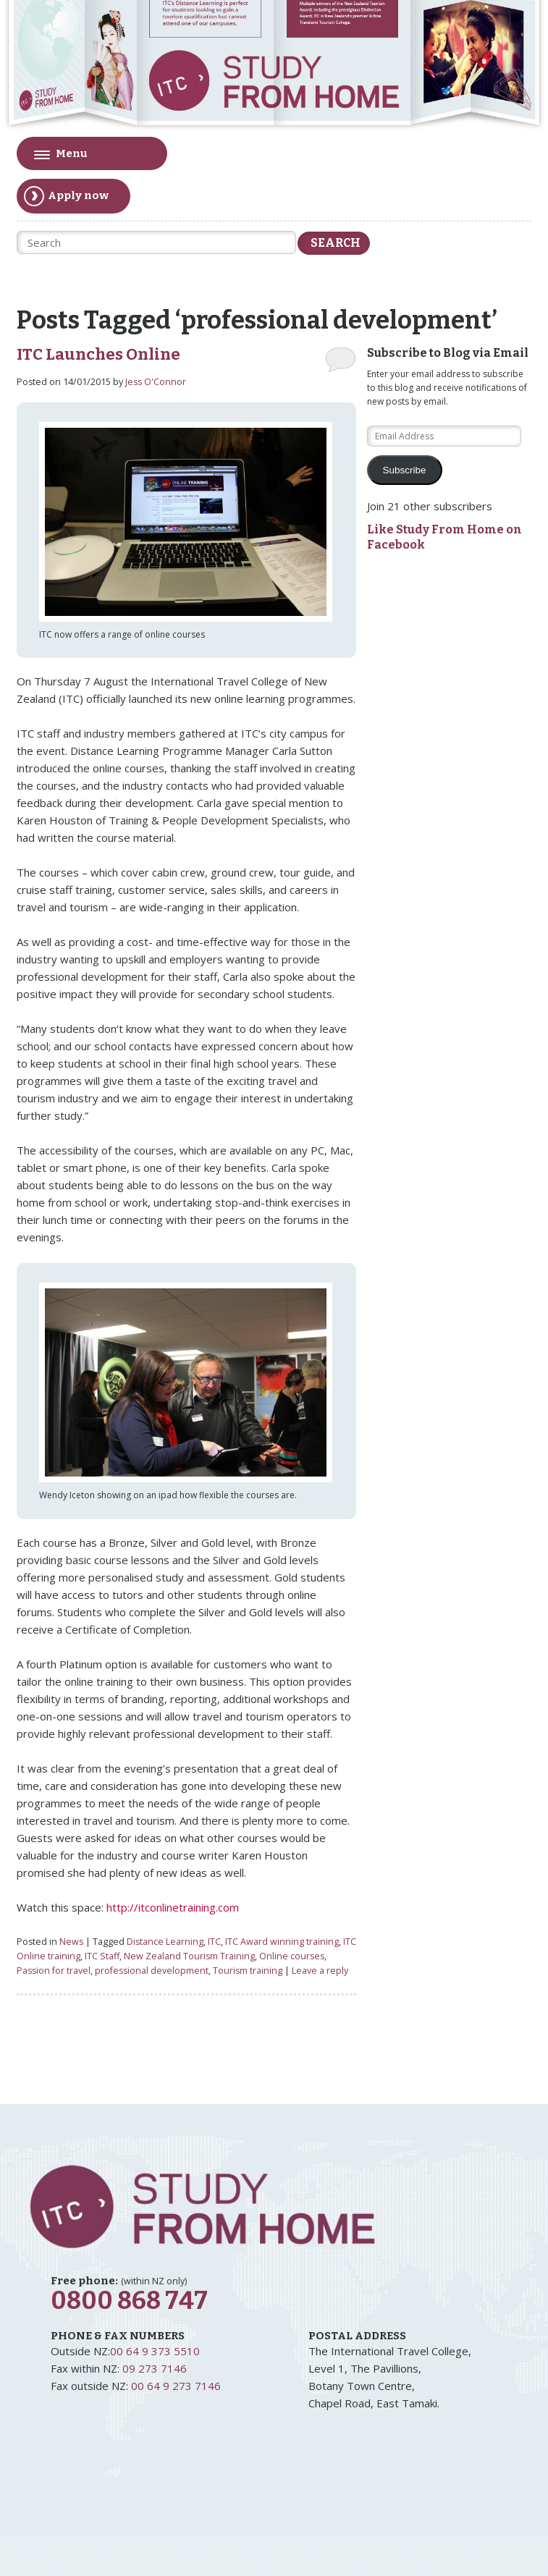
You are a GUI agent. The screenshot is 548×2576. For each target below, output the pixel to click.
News (71, 1941)
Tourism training (247, 1970)
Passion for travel (53, 1970)
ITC (214, 1941)
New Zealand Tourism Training (189, 1956)
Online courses (291, 1956)
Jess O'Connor (155, 382)
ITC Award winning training (282, 1941)
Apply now (66, 196)
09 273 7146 (154, 2368)
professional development (151, 1970)
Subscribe (404, 470)
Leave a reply (320, 1970)
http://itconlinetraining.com (172, 1907)
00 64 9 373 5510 (155, 2351)
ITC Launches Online (98, 354)
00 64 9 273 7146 (176, 2385)
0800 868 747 (129, 2300)
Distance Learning (165, 1941)
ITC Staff (102, 1956)
